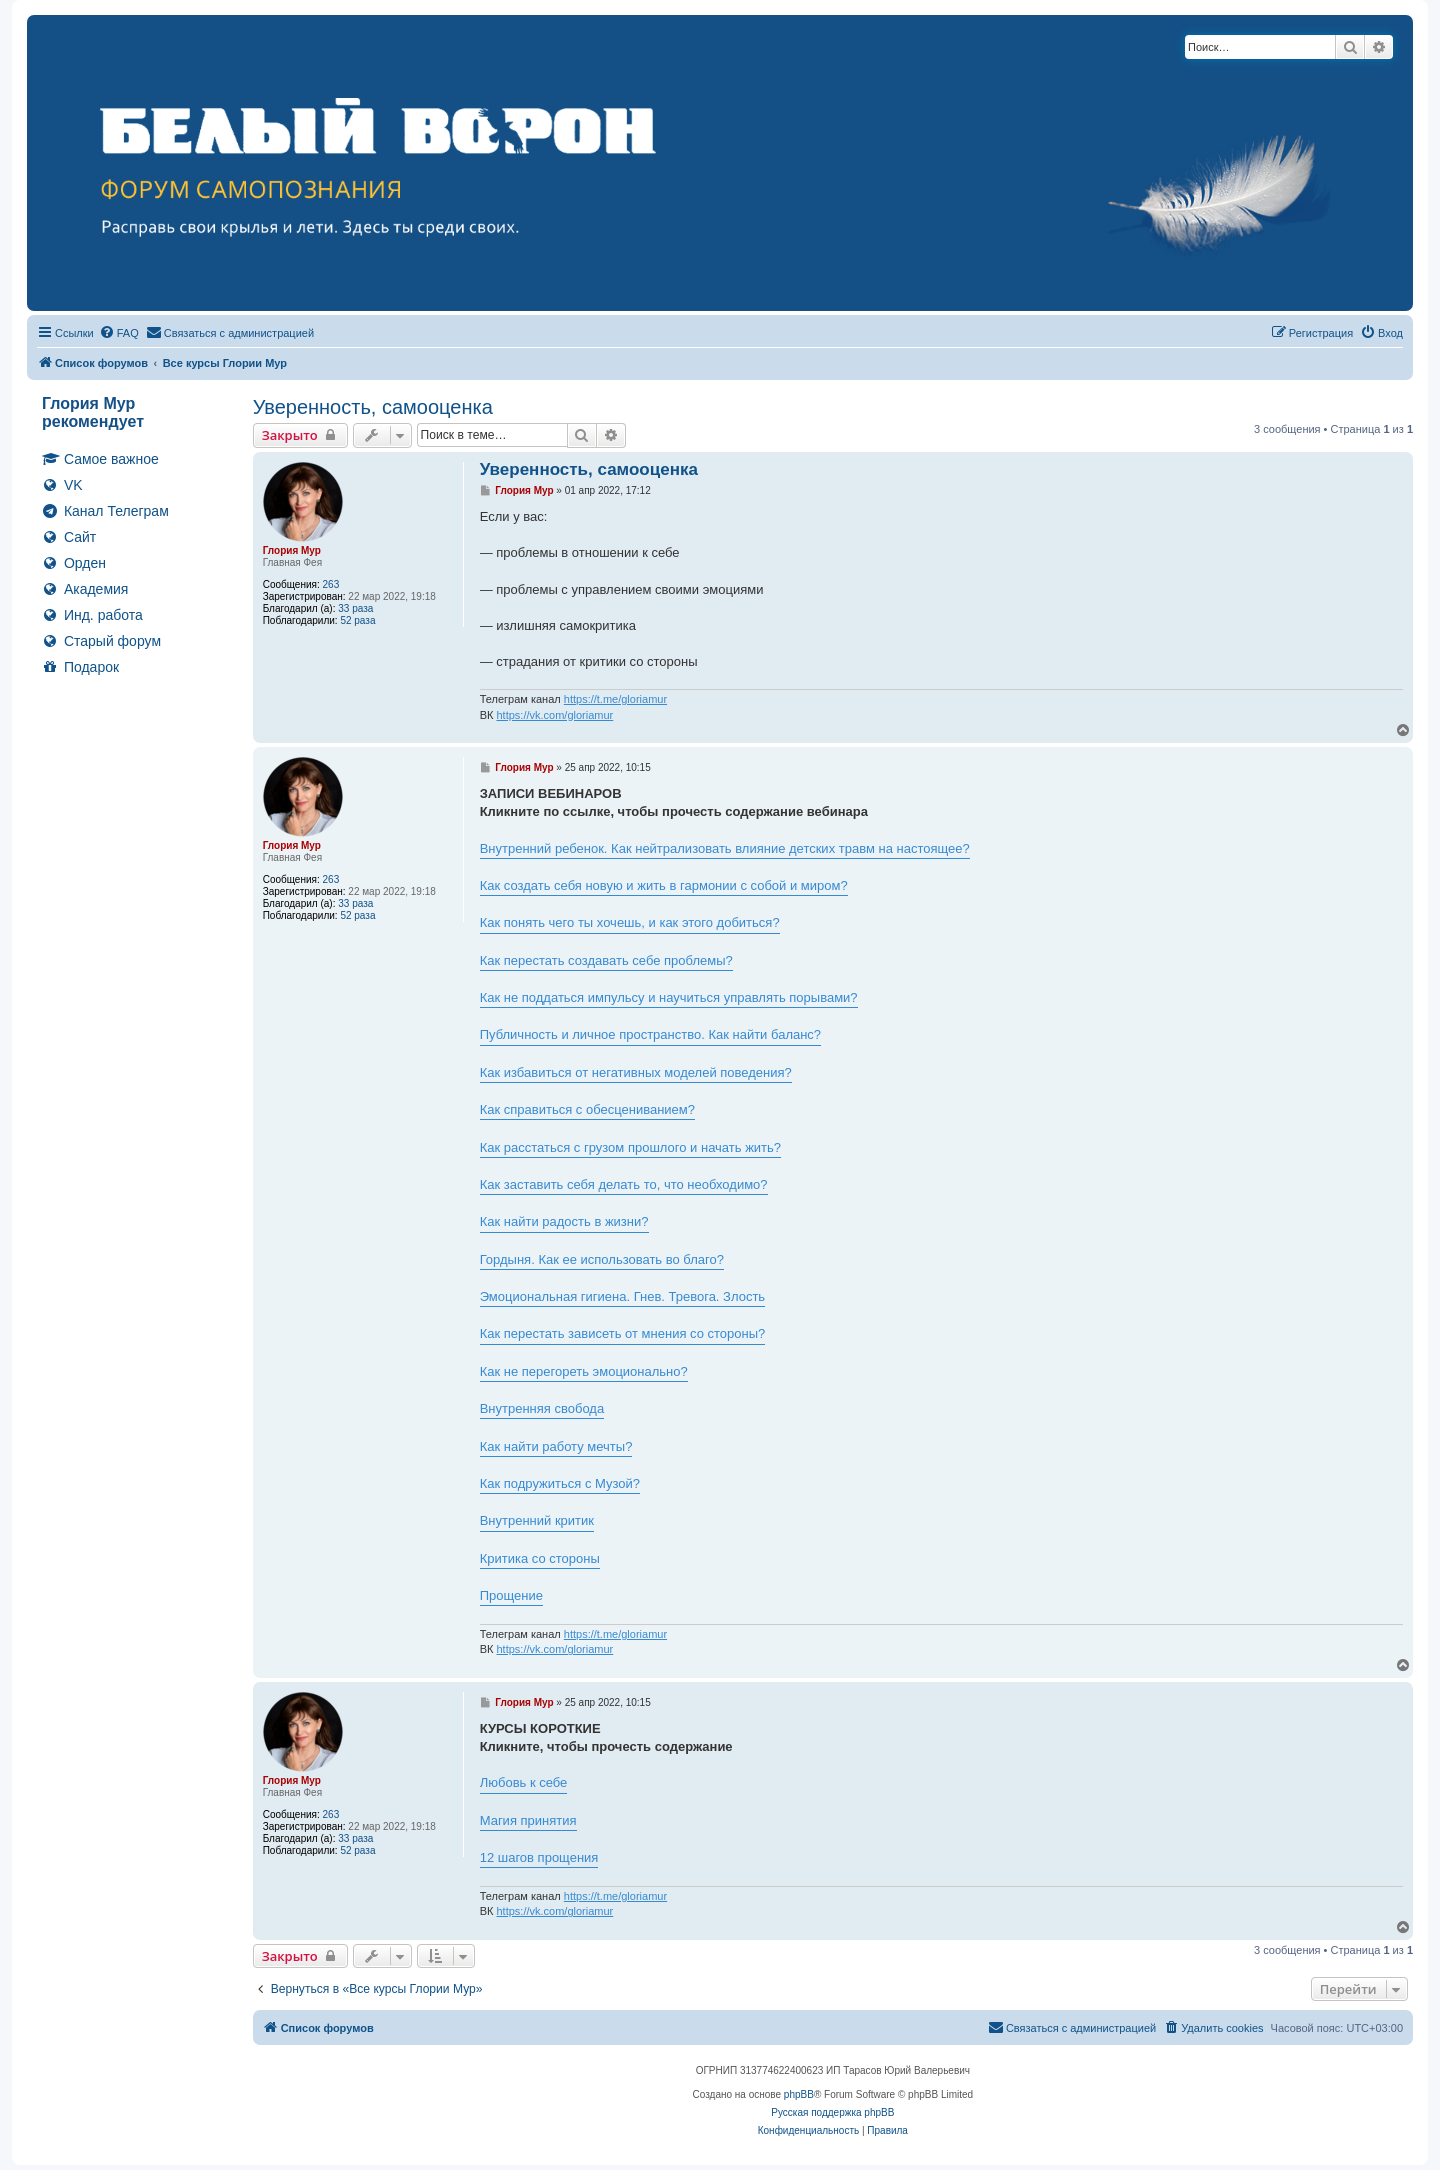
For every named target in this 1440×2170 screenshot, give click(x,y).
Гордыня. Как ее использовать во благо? (602, 1259)
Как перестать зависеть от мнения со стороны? (623, 1333)
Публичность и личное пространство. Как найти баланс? (650, 1034)
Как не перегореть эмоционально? (584, 1371)
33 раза (355, 608)
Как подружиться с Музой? (560, 1483)
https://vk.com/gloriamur (554, 715)
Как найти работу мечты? (556, 1446)
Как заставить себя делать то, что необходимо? (624, 1184)
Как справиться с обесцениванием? (587, 1109)
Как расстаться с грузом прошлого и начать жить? (630, 1147)
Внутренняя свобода (542, 1408)
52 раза (357, 620)
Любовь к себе (524, 1782)
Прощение (511, 1595)
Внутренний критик (537, 1520)
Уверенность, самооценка (373, 407)
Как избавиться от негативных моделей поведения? (636, 1072)
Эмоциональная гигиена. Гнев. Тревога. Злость (622, 1296)
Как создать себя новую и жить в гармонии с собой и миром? (664, 885)
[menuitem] (119, 333)
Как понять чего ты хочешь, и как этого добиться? (630, 922)
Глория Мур (292, 550)
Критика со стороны (540, 1558)
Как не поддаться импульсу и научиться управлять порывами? (669, 997)
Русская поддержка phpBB (832, 2112)
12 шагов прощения (539, 1857)
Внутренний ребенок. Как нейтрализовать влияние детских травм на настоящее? (725, 848)
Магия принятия (528, 1820)
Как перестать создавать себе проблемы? (606, 960)
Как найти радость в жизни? (564, 1221)
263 (331, 584)
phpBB (799, 2094)
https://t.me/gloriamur (615, 699)
